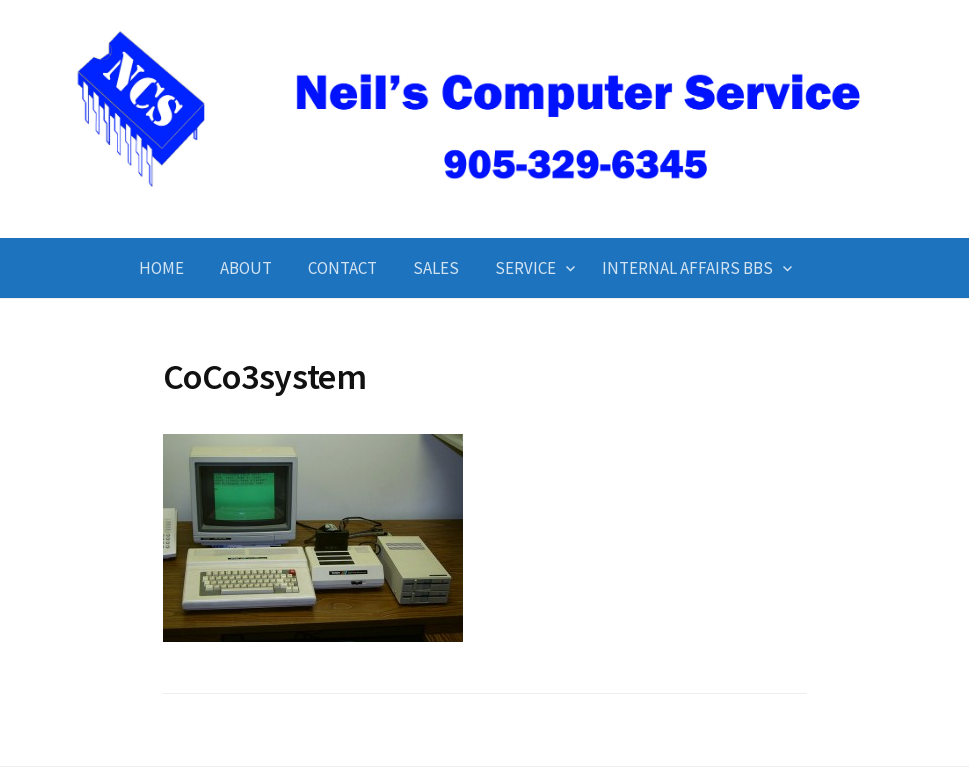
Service (525, 268)
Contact (342, 268)
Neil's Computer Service (485, 203)
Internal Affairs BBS (687, 268)
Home (161, 268)
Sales (436, 268)
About (246, 268)
